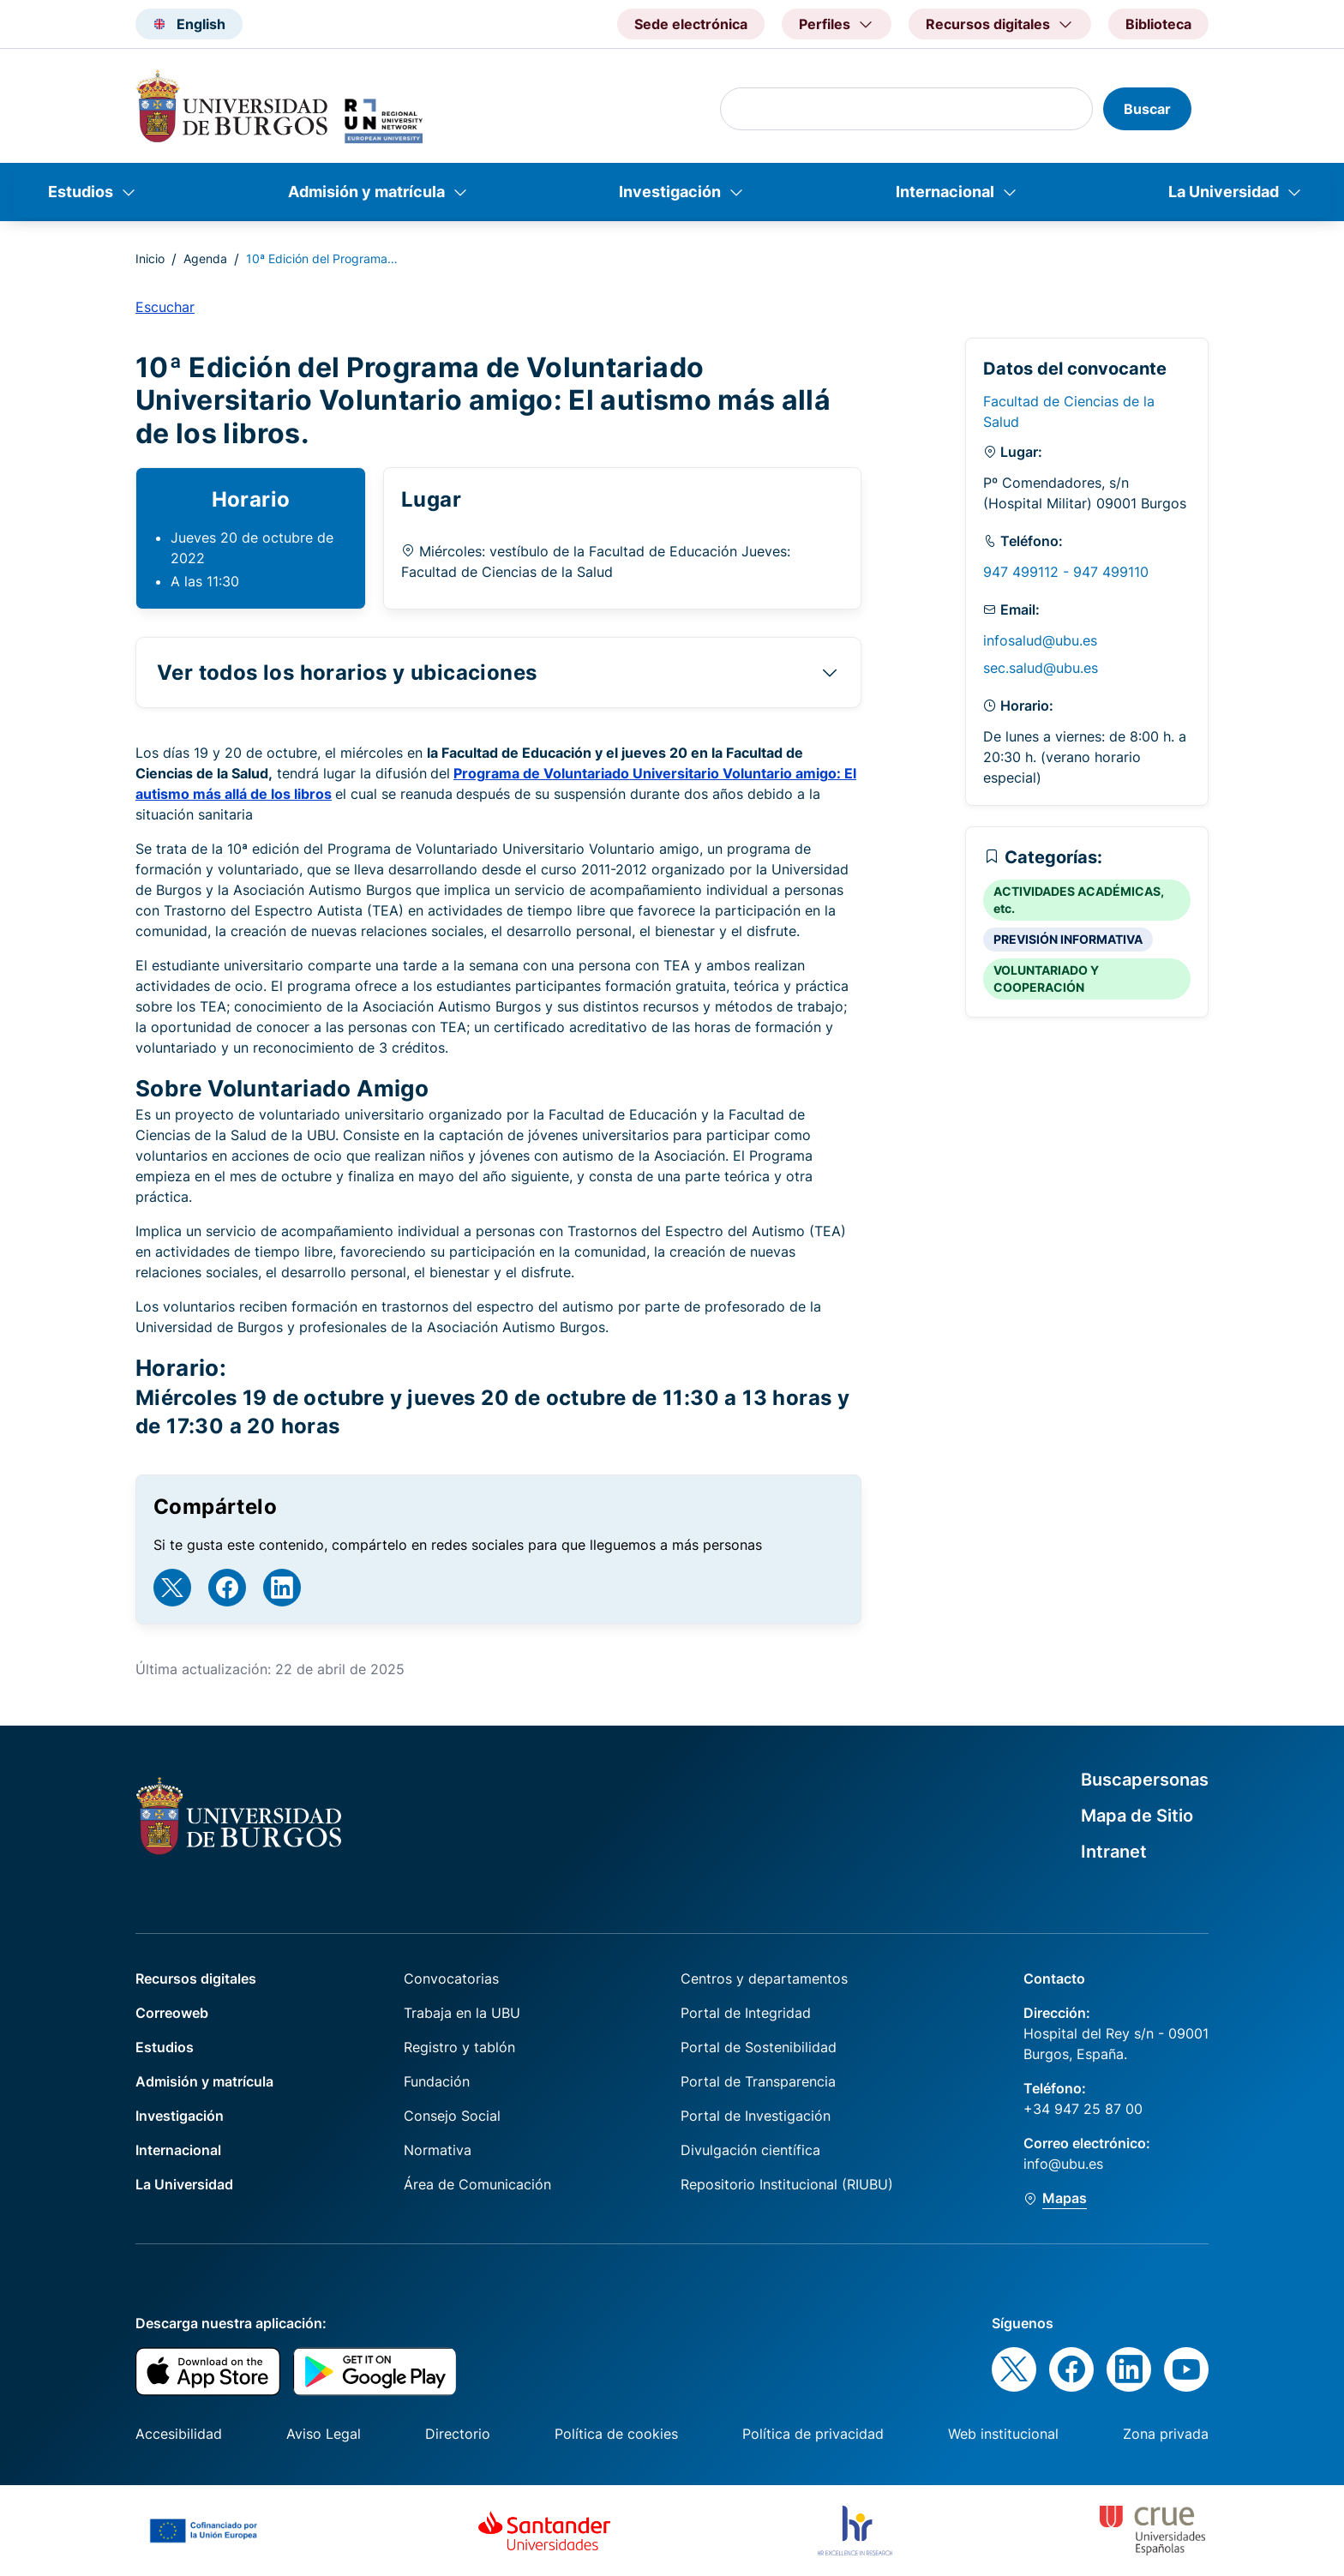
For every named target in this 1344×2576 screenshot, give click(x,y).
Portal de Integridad (746, 2012)
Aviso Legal (323, 2433)
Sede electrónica (690, 24)
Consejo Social (452, 2115)
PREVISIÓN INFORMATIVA (1068, 939)
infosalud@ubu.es (1040, 640)
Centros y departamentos (764, 1978)
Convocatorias (451, 1978)
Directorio (457, 2433)
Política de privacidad (813, 2433)
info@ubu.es (1063, 2163)
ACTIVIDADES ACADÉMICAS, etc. (1078, 900)
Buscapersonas (1145, 1779)
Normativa (437, 2150)
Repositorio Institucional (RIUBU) (787, 2184)
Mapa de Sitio (1137, 1815)
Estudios (80, 192)
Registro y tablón (459, 2047)
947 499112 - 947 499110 (1066, 571)
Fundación (437, 2081)
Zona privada (1166, 2433)
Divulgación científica (750, 2150)
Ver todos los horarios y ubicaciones (347, 672)
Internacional (945, 192)
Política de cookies (616, 2433)
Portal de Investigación (756, 2115)
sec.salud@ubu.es (1040, 667)
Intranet (1114, 1851)
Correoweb (171, 2012)
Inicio (150, 258)
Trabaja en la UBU (462, 2012)
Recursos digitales (195, 1978)
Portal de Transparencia (758, 2081)
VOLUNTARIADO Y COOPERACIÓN (1046, 978)
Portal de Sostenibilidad (759, 2047)
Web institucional (1003, 2433)
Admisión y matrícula (366, 192)
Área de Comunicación (477, 2184)
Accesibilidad (178, 2433)
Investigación (670, 192)
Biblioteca (1158, 24)
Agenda (205, 258)
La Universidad (1223, 192)
